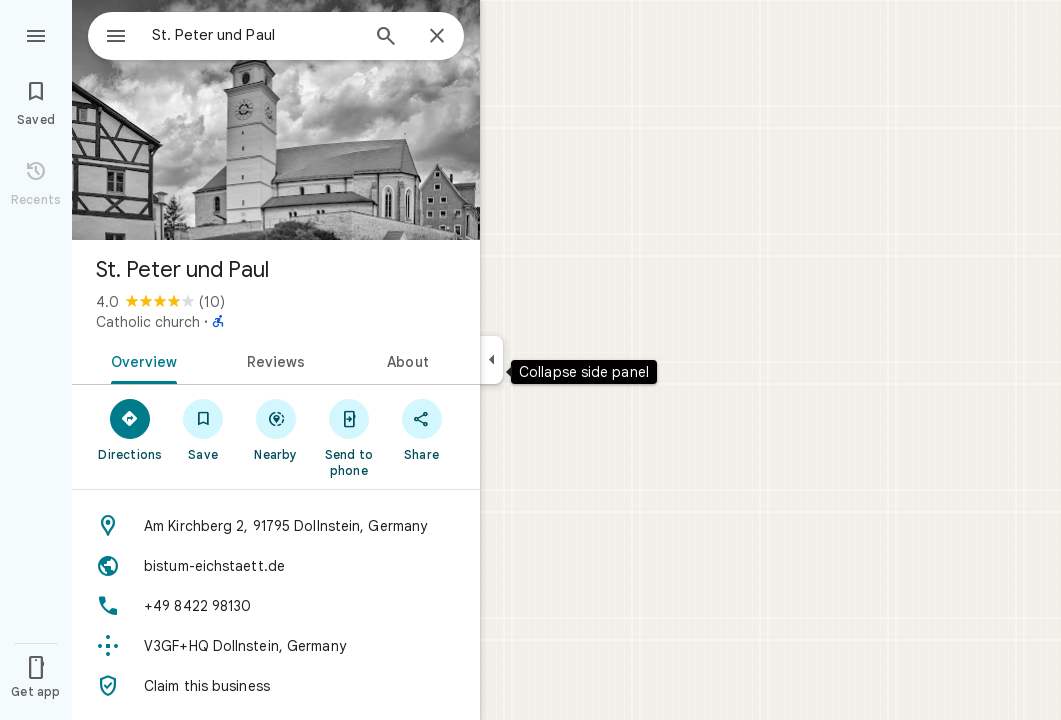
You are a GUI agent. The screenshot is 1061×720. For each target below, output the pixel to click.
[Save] (203, 429)
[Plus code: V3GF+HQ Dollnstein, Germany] (276, 646)
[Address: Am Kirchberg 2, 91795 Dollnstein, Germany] (276, 526)
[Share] (421, 429)
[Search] (386, 38)
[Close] (437, 37)
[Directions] (130, 429)
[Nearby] (276, 429)
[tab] (140, 360)
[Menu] (36, 34)
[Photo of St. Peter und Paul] (276, 120)
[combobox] (235, 35)
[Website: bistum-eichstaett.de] (276, 566)
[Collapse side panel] (491, 360)
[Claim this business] (276, 686)
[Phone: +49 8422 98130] (276, 606)
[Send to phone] (348, 437)
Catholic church (148, 322)
